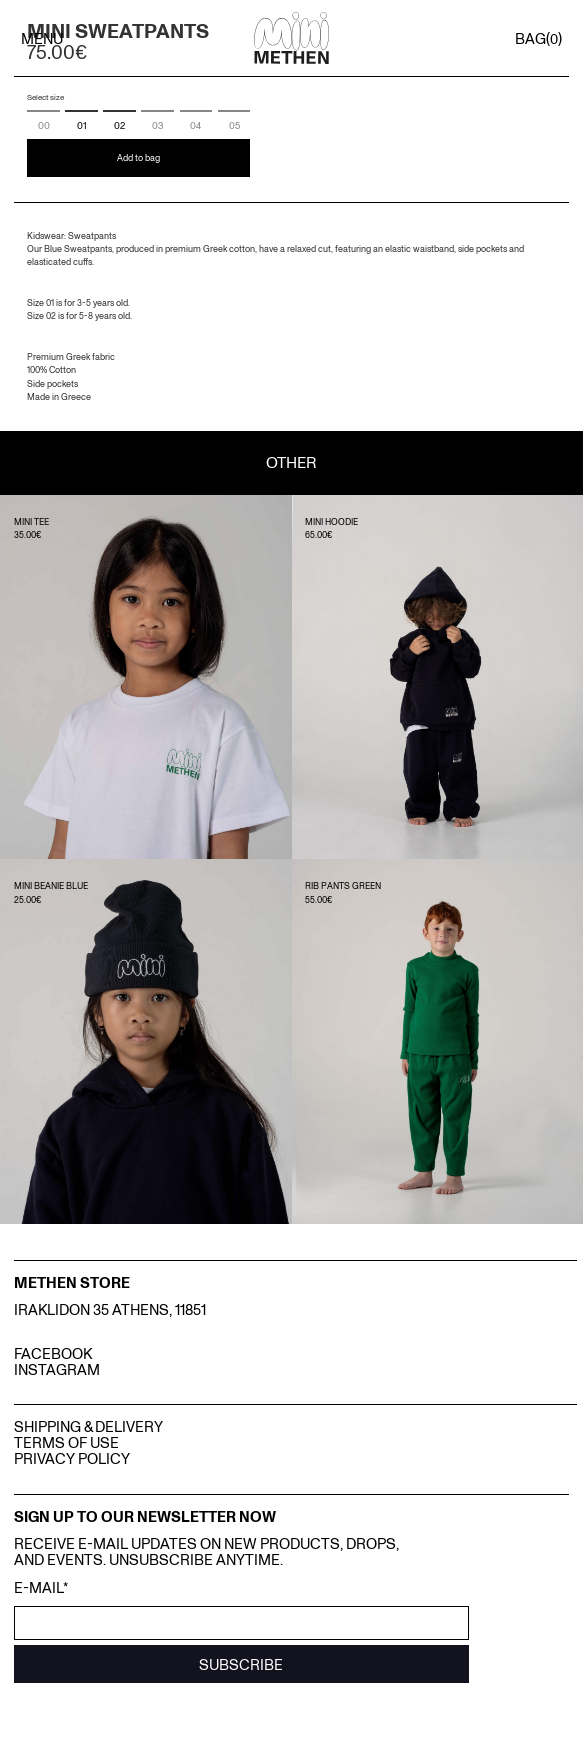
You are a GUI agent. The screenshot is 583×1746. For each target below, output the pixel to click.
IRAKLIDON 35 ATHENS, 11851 (110, 1309)
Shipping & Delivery (88, 1426)
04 (195, 125)
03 (157, 125)
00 (44, 125)
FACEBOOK (53, 1353)
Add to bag (138, 157)
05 (234, 125)
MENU (42, 38)
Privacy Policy (72, 1458)
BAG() (538, 38)
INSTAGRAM (57, 1369)
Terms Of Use (66, 1442)
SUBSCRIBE (241, 1664)
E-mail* (41, 1587)
